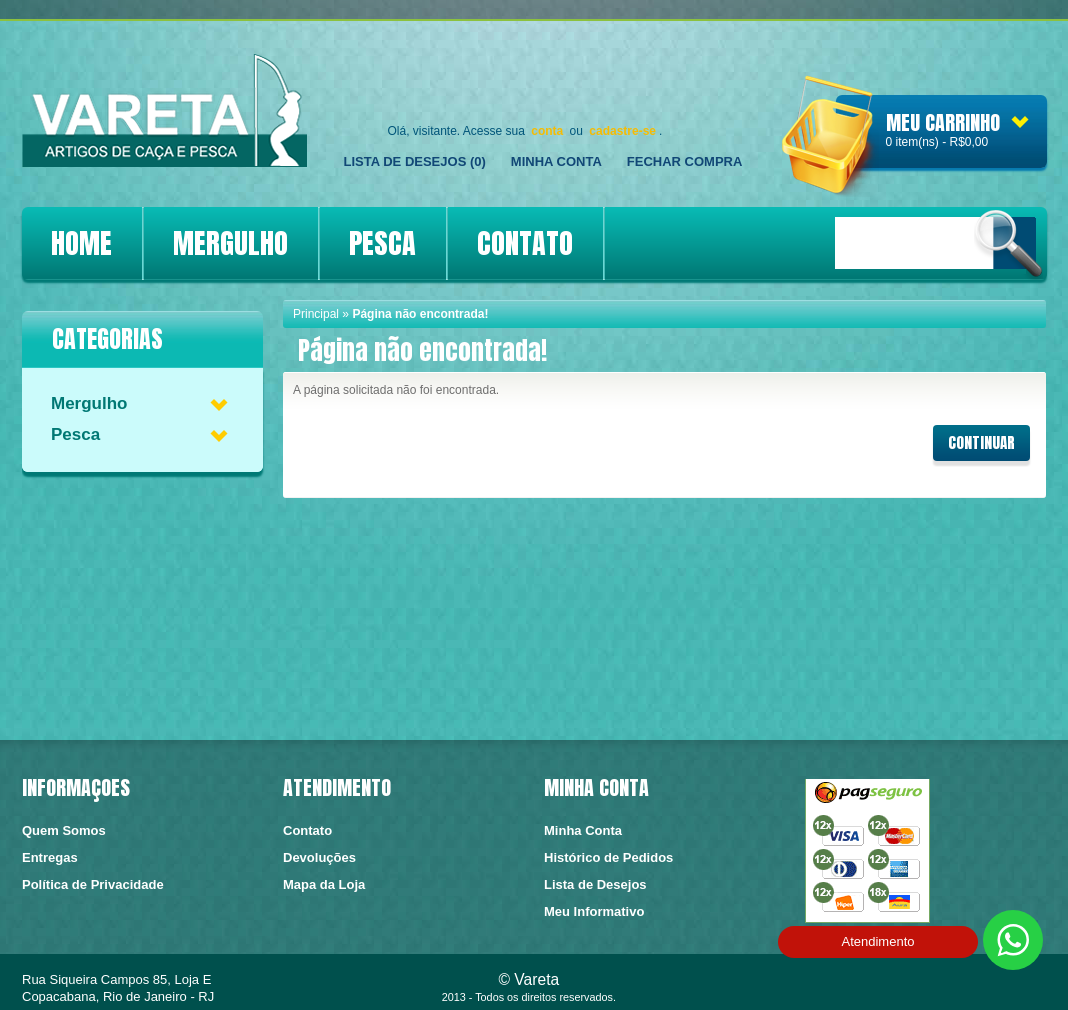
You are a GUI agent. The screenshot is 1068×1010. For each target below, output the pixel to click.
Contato (307, 830)
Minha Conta (556, 161)
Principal (316, 314)
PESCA (382, 243)
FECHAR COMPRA (685, 161)
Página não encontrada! (420, 314)
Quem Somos (64, 830)
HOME (81, 243)
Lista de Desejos (595, 884)
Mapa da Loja (324, 884)
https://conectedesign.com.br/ (981, 984)
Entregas (50, 857)
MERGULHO (230, 243)
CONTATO (525, 243)
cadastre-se (622, 131)
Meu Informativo (594, 911)
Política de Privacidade (93, 884)
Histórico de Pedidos (608, 857)
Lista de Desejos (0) (415, 161)
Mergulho (89, 403)
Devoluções (319, 857)
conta (547, 131)
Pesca (75, 434)
